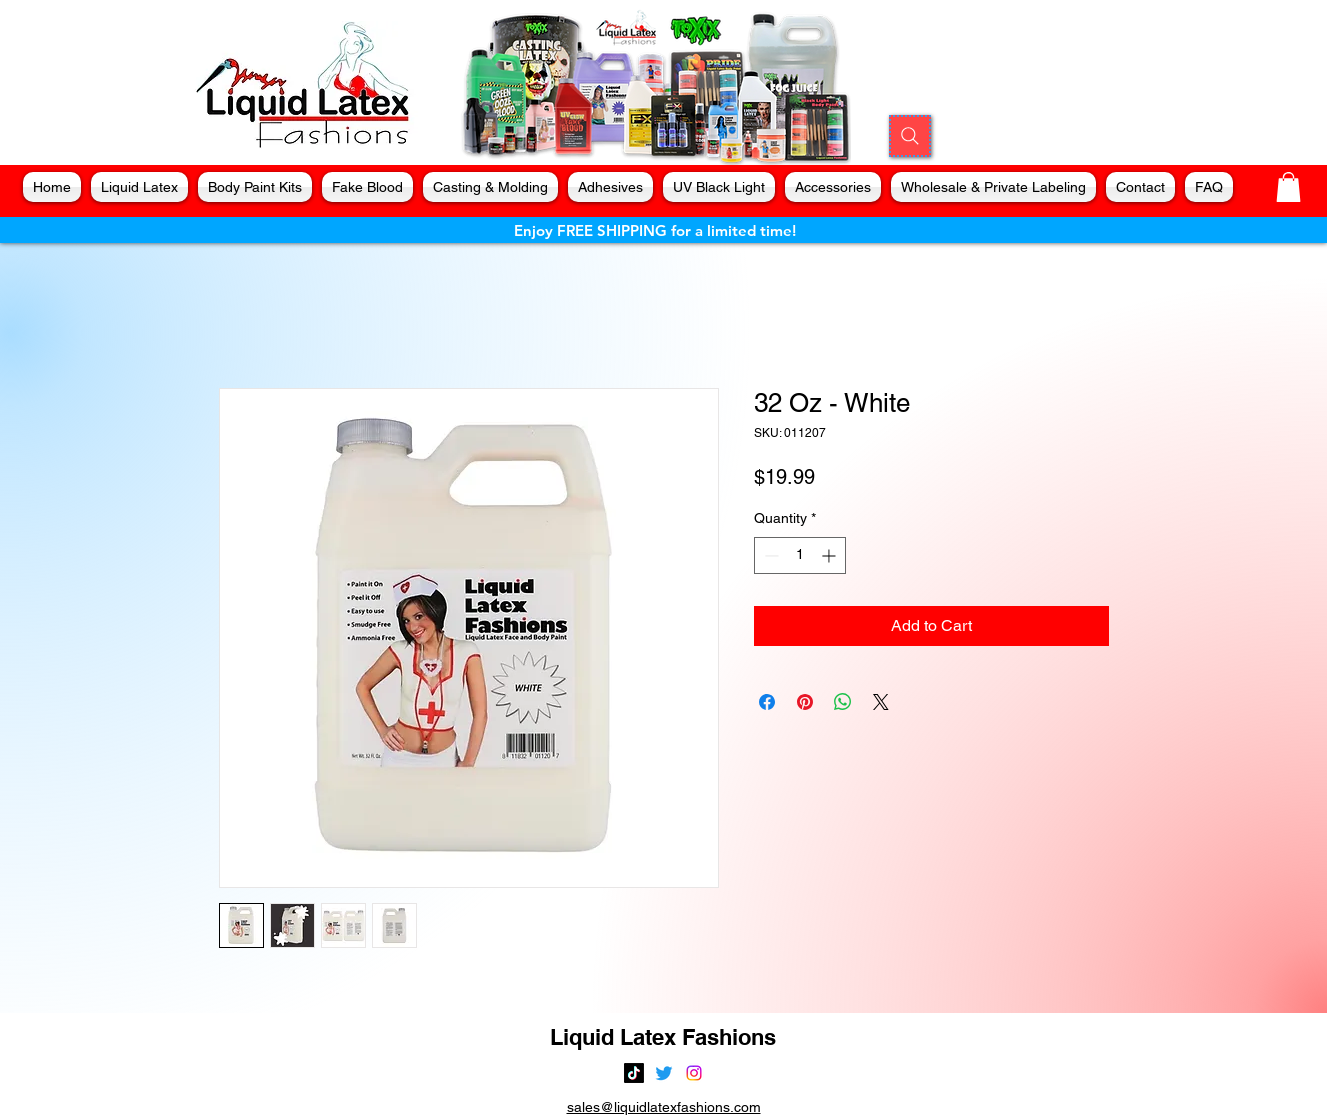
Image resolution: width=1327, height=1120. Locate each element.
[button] (1288, 187)
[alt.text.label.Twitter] (664, 1073)
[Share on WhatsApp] (843, 702)
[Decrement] (769, 555)
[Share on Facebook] (767, 702)
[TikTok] (634, 1073)
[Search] (910, 136)
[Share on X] (881, 702)
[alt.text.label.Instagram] (694, 1073)
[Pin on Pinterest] (805, 702)
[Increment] (830, 555)
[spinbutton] (800, 555)
